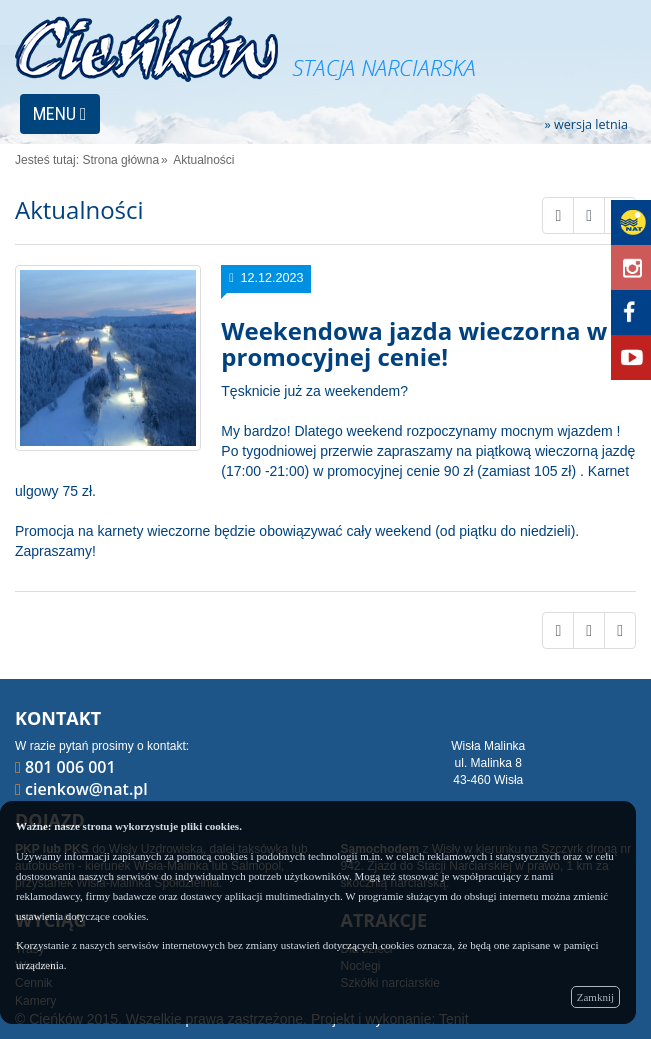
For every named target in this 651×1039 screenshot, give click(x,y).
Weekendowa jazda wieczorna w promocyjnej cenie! (414, 343)
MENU (60, 113)
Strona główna (120, 160)
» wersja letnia (586, 125)
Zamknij (595, 997)
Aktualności (203, 160)
